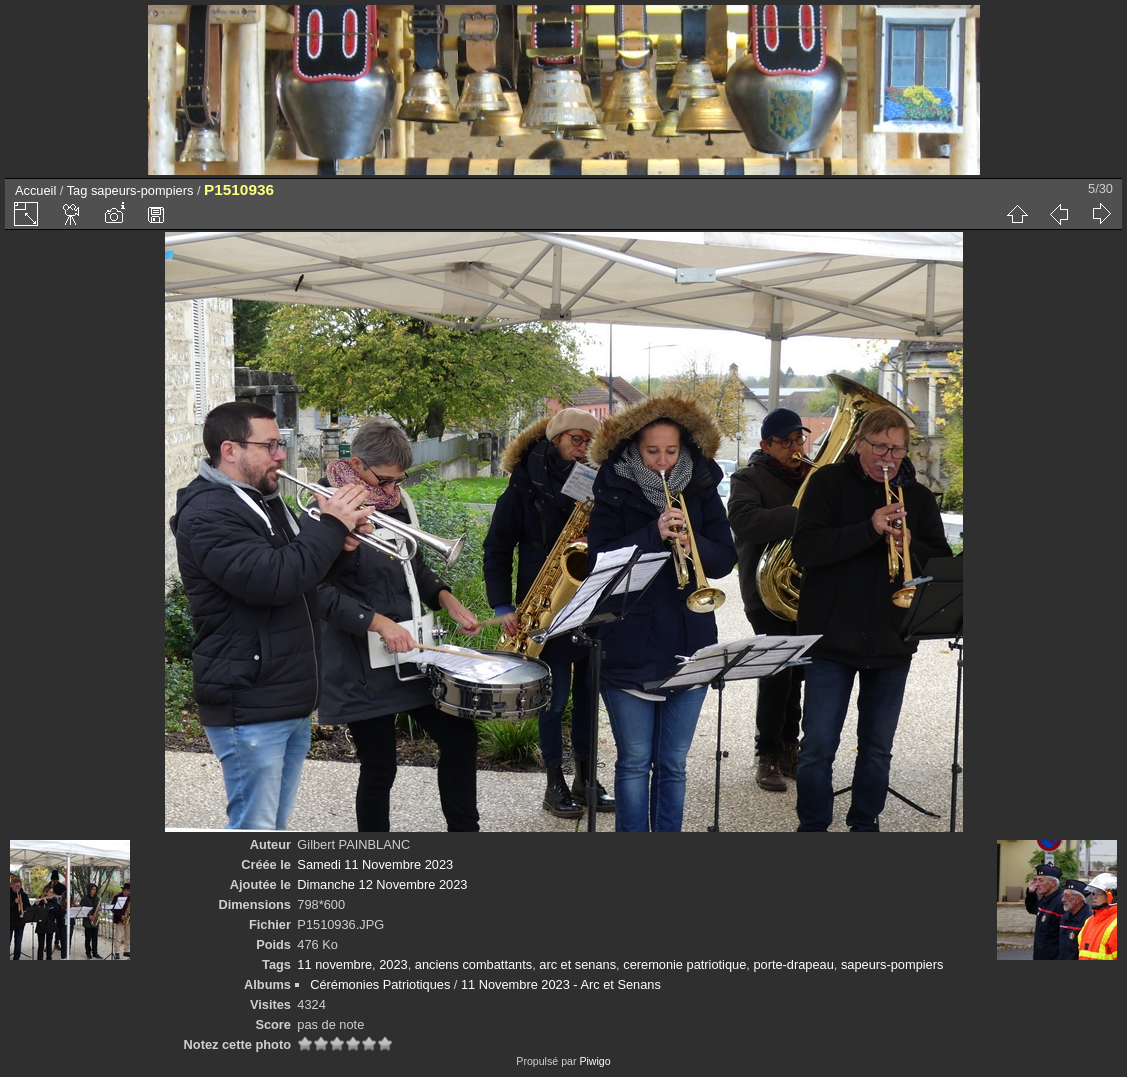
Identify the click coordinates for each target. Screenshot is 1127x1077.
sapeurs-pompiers (142, 190)
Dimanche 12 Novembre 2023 (382, 884)
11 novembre (334, 964)
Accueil (35, 190)
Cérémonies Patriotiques (380, 984)
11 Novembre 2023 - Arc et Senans (561, 984)
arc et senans (577, 964)
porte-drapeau (793, 964)
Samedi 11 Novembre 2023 (375, 864)
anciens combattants (473, 964)
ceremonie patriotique (684, 964)
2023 (393, 964)
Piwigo (594, 1061)
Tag (77, 190)
